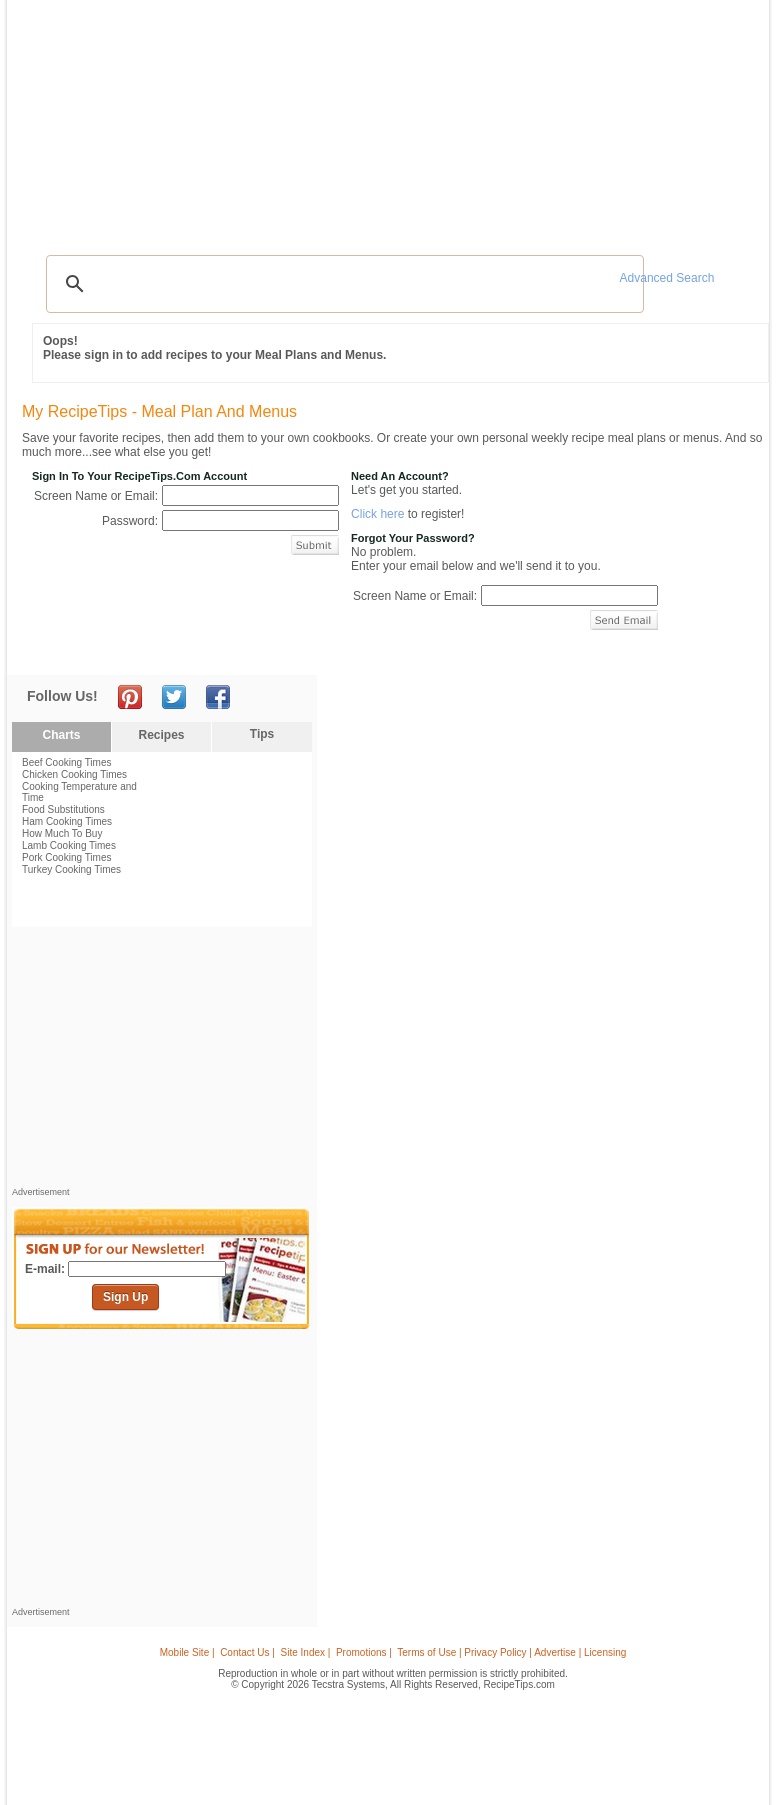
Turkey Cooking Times (71, 869)
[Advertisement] (391, 195)
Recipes (54, 118)
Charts (61, 735)
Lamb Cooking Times (69, 845)
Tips (262, 734)
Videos (244, 118)
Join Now (682, 120)
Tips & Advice (122, 118)
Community (303, 118)
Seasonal (368, 118)
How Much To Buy (62, 833)
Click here (377, 514)
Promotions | (364, 1652)
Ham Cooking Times (67, 821)
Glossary (191, 118)
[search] (342, 284)
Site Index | (306, 1652)
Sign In (726, 120)
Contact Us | (247, 1652)
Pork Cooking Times (66, 857)
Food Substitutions (63, 809)
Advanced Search (667, 278)
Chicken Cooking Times (74, 774)
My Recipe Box (445, 118)
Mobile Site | (187, 1652)
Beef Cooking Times (67, 762)
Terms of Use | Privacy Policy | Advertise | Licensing (511, 1652)
